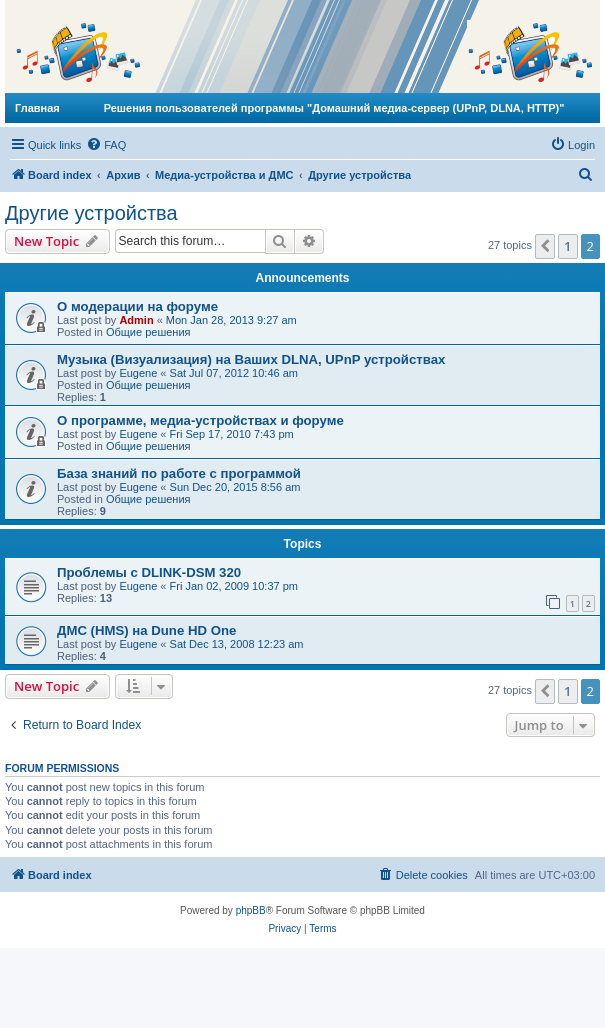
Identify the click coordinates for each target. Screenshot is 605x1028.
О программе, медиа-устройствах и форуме (200, 420)
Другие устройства (91, 213)
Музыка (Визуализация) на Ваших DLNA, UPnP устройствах (251, 359)
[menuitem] (106, 145)
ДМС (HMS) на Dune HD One (146, 630)
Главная (37, 108)
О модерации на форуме (137, 306)
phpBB (251, 910)
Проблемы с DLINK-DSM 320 (149, 572)
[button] (545, 246)
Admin (136, 320)
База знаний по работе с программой (179, 473)
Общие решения (148, 332)
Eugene (138, 373)
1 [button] (567, 246)
